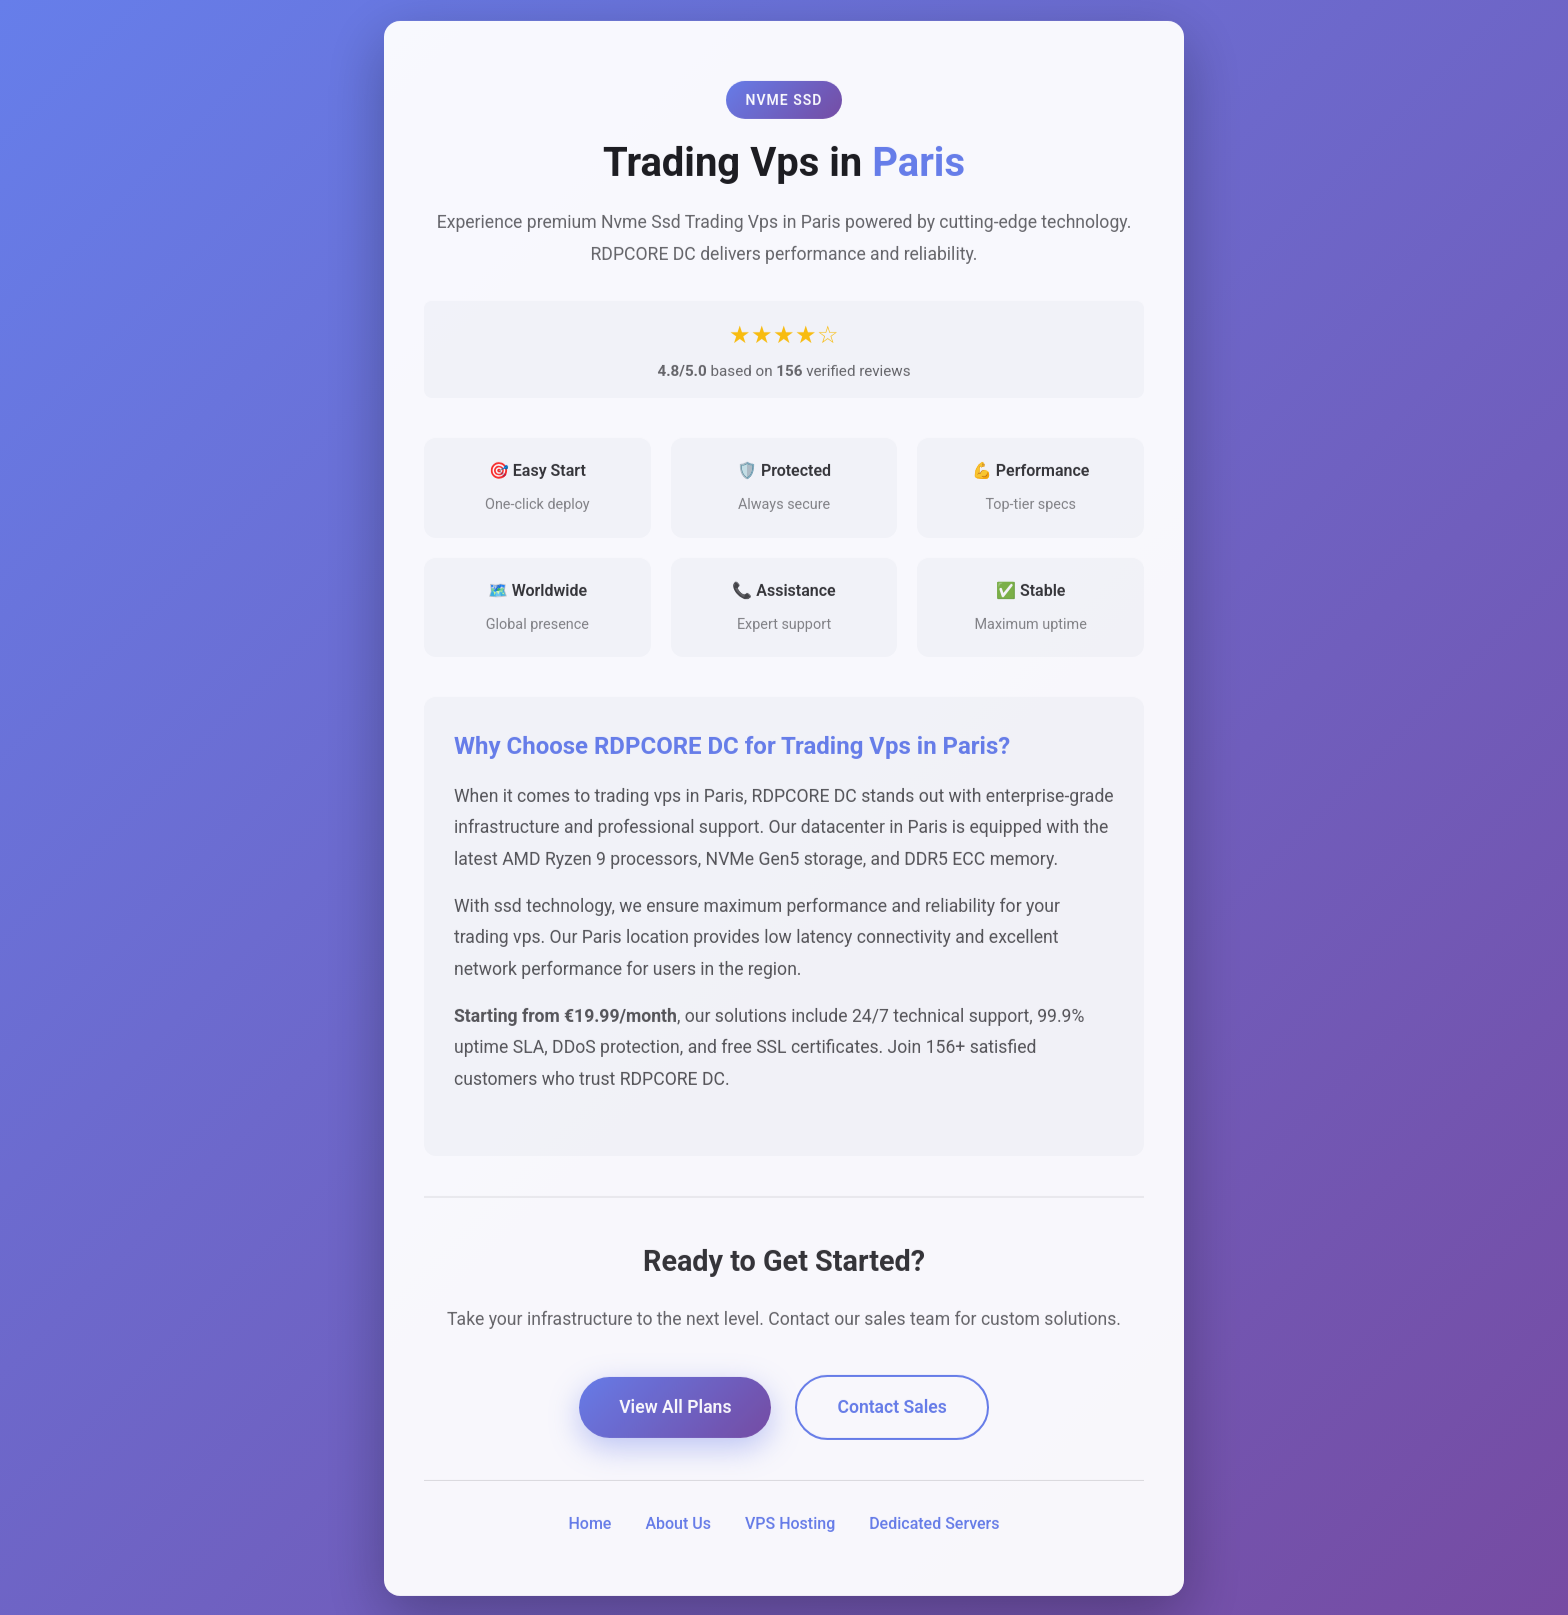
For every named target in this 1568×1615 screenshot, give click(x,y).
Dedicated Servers (934, 1525)
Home (589, 1525)
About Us (678, 1525)
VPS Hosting (790, 1525)
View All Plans (675, 1410)
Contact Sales (891, 1410)
